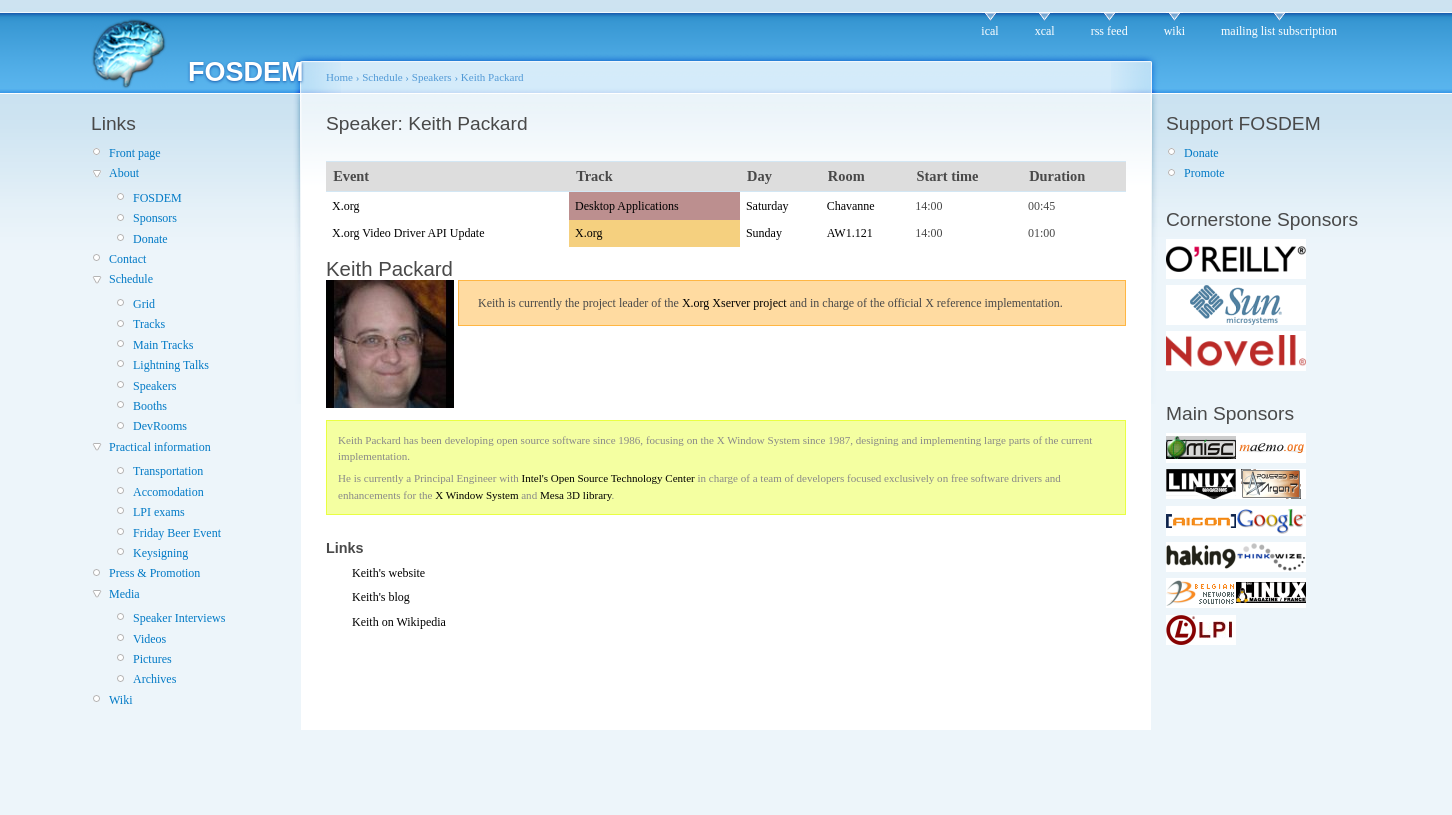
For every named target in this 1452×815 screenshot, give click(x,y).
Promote (1204, 173)
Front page (135, 153)
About (124, 173)
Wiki (121, 700)
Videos (149, 639)
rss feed (1109, 31)
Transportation (168, 471)
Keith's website (388, 573)
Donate (150, 239)
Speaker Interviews (179, 618)
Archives (154, 679)
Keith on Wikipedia (399, 622)
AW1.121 (850, 233)
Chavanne (851, 206)
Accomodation (168, 492)
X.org (345, 206)
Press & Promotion (154, 573)
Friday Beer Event (177, 533)
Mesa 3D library (576, 495)
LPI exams (159, 512)
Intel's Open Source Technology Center (608, 478)
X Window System (476, 495)
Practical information (160, 447)
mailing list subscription (1279, 31)
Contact (127, 259)
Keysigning (160, 553)
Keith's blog (381, 597)
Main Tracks (163, 345)
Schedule (131, 279)
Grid (144, 304)
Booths (150, 406)
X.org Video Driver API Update (408, 233)
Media (124, 594)
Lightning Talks (171, 365)
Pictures (152, 659)
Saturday (767, 206)
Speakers (154, 386)
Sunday (764, 233)
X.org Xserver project (734, 303)
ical (989, 31)
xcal (1045, 31)
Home (339, 77)
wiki (1174, 31)
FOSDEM (157, 198)
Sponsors (155, 218)
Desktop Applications (627, 206)
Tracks (149, 324)
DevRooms (160, 426)
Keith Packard (492, 77)
